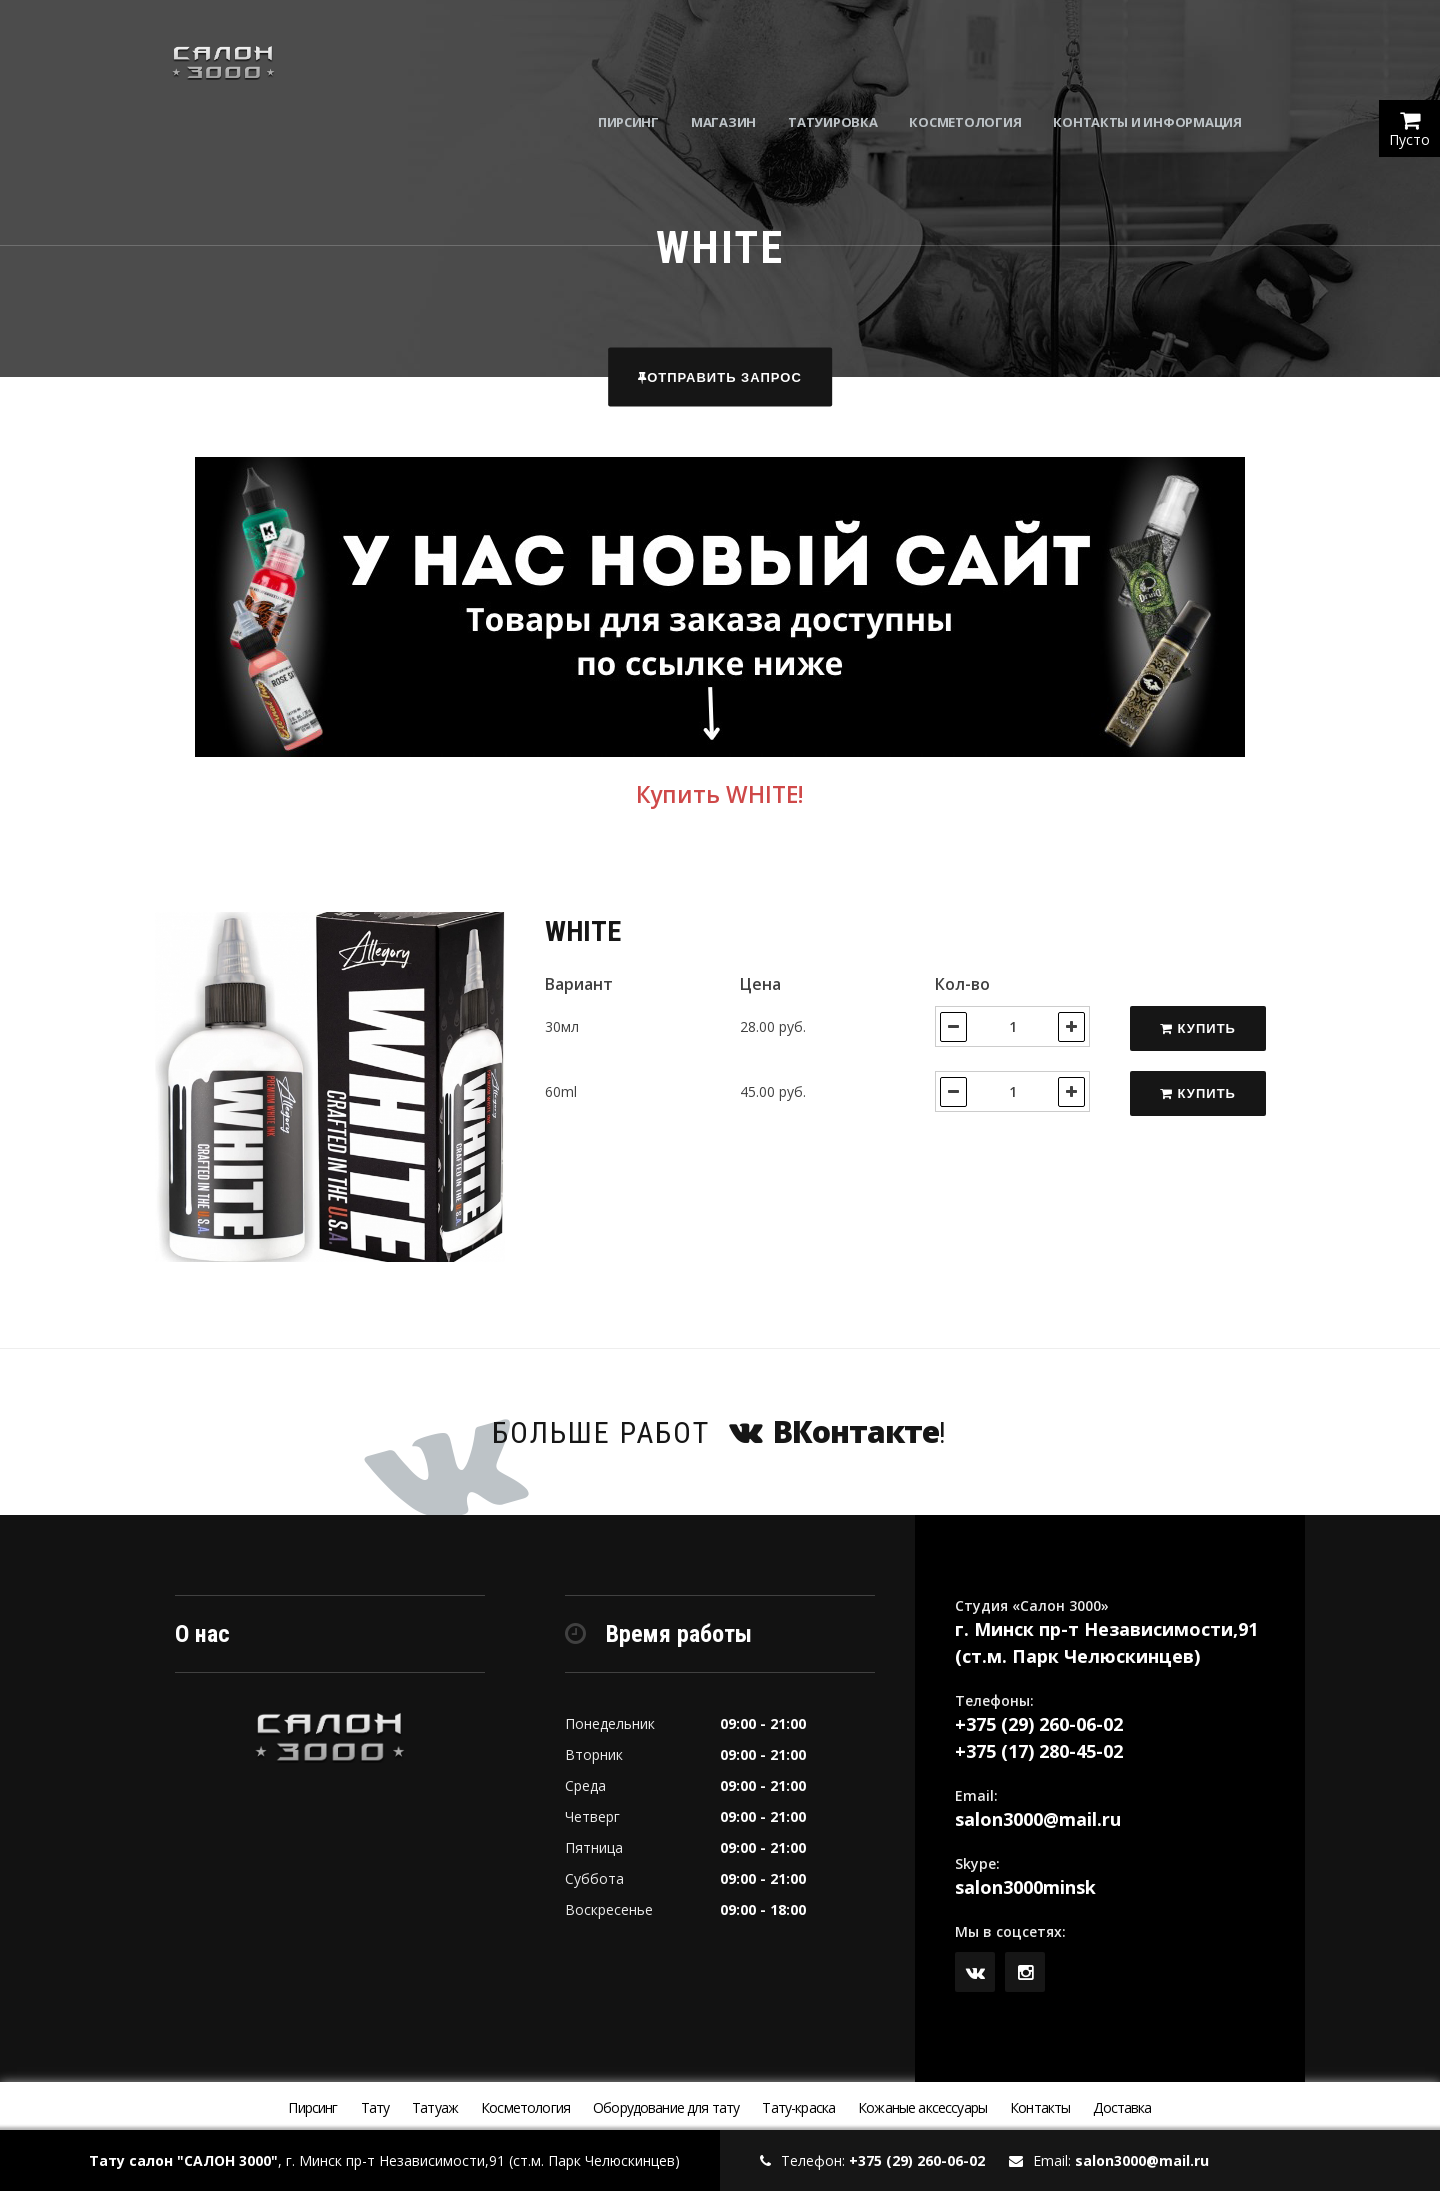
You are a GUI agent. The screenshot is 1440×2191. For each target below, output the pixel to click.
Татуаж (435, 2107)
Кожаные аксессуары (922, 2107)
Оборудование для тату (666, 2107)
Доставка (1122, 2107)
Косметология (997, 60)
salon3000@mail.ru (1038, 1819)
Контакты (1040, 2107)
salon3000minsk (1025, 1887)
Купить (1198, 1028)
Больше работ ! (720, 1431)
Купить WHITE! (720, 794)
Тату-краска (798, 2107)
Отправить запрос (720, 377)
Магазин (754, 60)
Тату (375, 2107)
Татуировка (863, 60)
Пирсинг (659, 60)
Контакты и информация (1178, 60)
